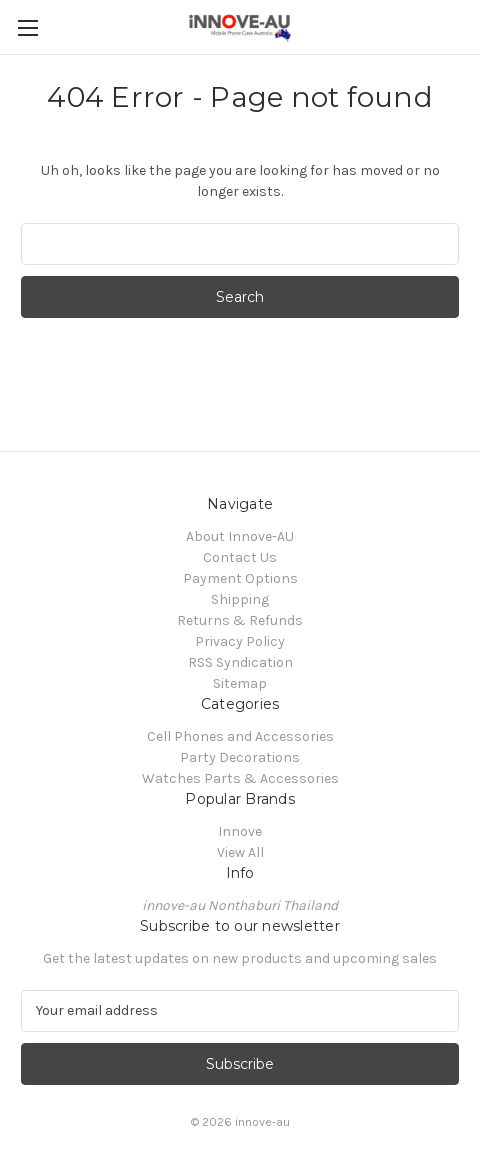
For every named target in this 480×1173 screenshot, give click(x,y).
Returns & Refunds (240, 620)
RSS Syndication (240, 662)
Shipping (240, 599)
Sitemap (240, 683)
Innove (240, 831)
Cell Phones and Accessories (240, 736)
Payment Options (240, 578)
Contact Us (240, 557)
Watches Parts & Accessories (240, 778)
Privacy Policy (240, 641)
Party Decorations (240, 757)
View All (240, 852)
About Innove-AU (240, 536)
